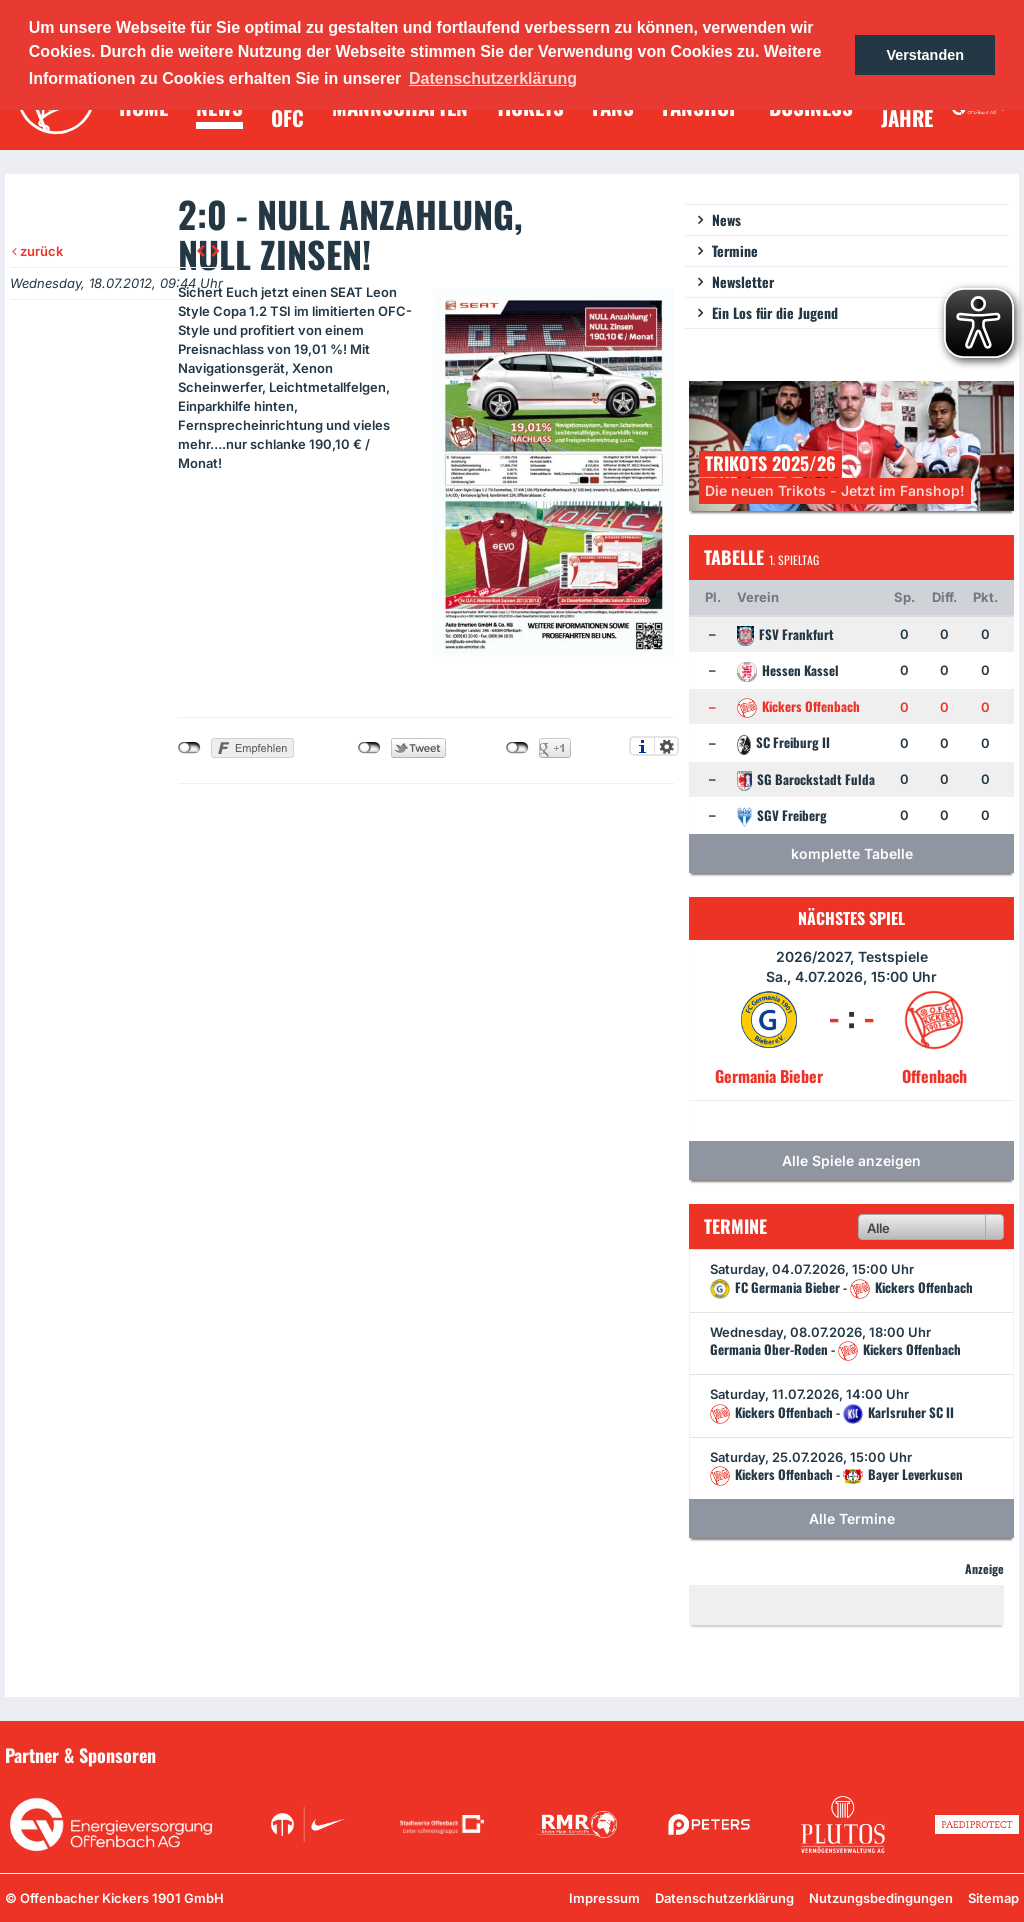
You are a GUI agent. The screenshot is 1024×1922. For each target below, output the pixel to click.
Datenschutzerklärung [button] (493, 78)
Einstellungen (666, 746)
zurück (37, 251)
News (726, 219)
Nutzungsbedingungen (881, 1898)
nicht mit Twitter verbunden (369, 748)
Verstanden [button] (925, 55)
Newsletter (743, 281)
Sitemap (993, 1898)
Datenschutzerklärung (724, 1898)
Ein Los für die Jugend (775, 312)
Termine (735, 250)
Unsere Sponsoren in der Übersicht (905, 1754)
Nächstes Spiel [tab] (851, 918)
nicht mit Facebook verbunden (189, 748)
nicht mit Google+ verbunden (517, 748)
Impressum (604, 1898)
